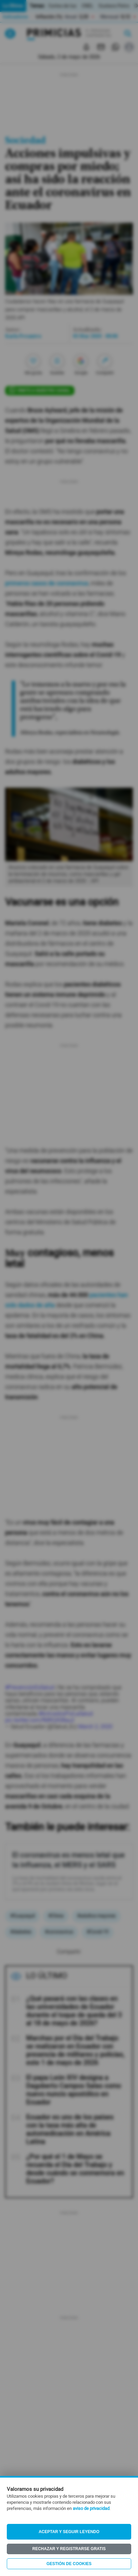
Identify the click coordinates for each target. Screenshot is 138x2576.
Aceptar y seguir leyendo (69, 2531)
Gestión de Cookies (69, 2563)
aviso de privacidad (91, 2509)
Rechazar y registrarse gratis (69, 2548)
